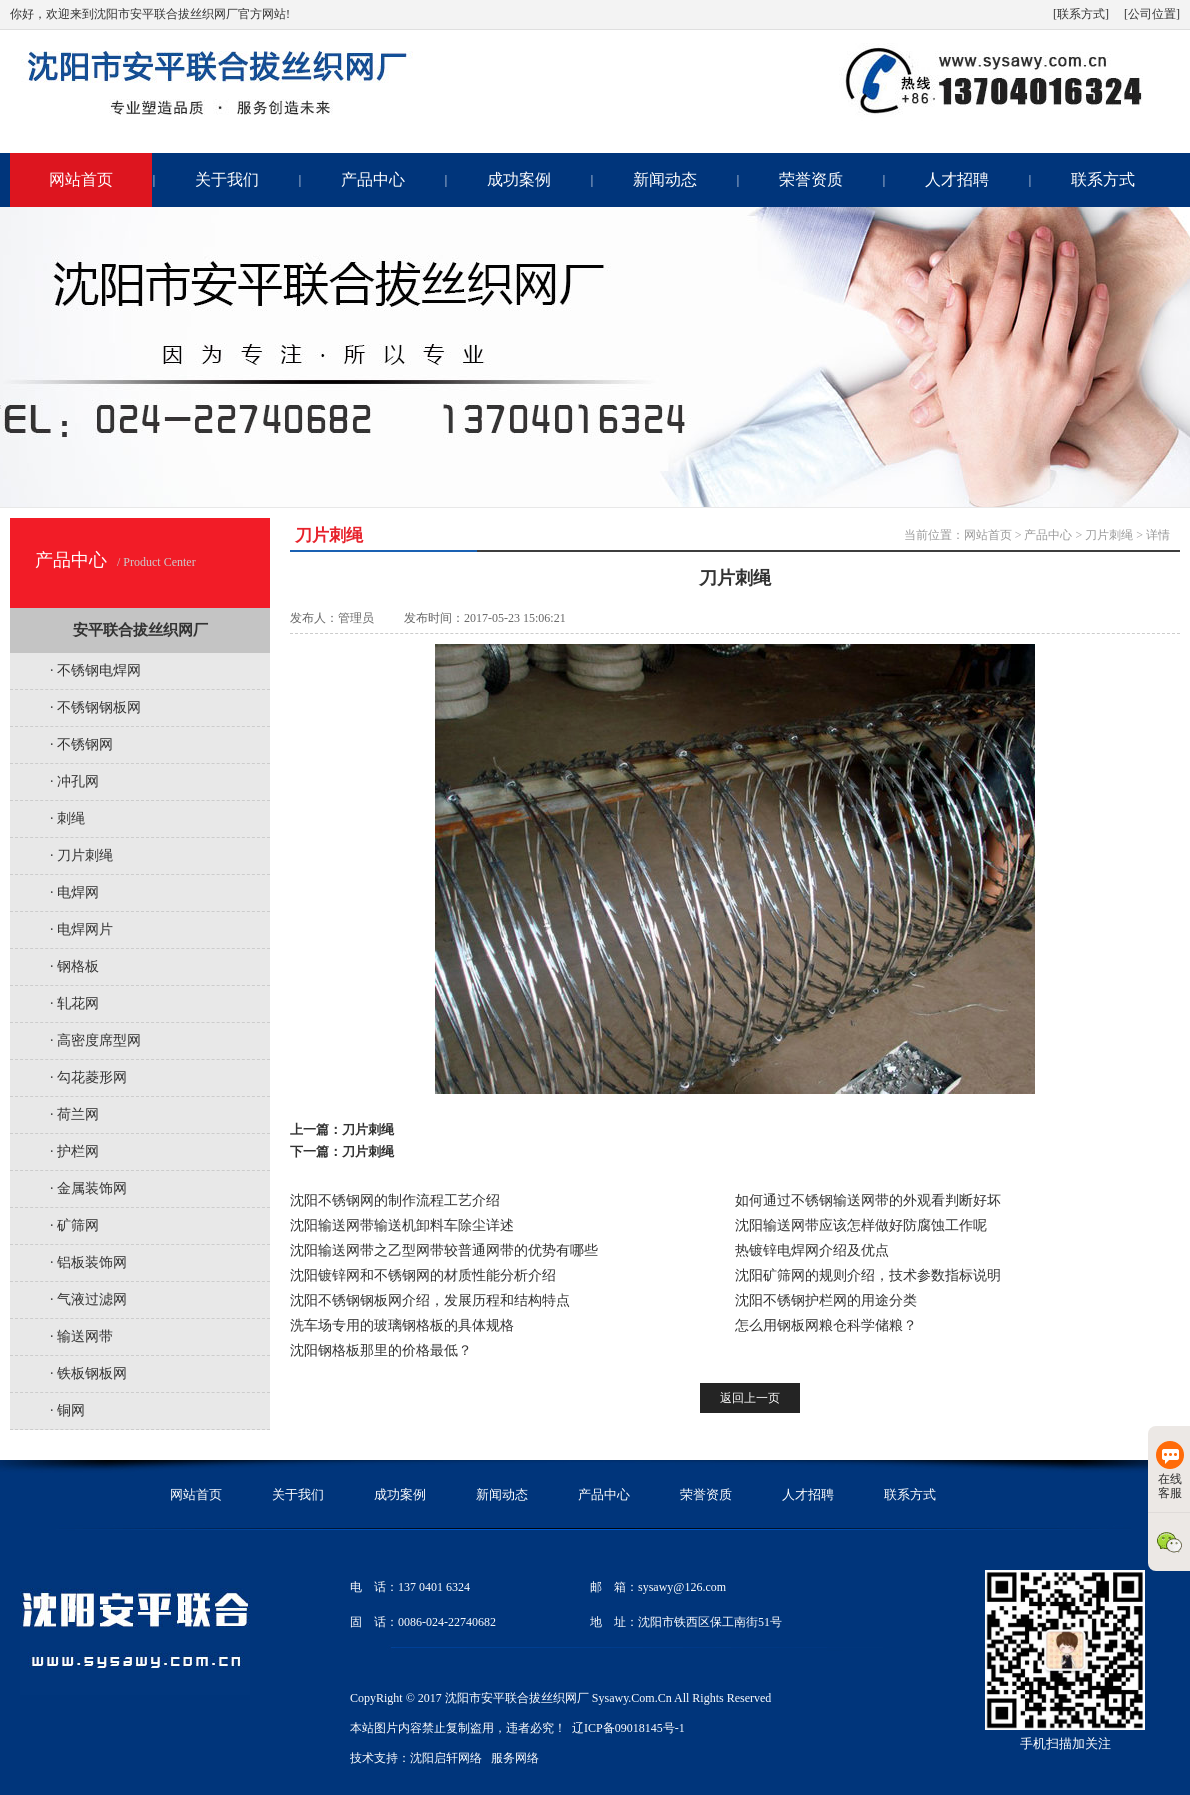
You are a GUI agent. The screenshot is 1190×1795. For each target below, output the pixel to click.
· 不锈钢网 (81, 744)
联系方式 (1103, 179)
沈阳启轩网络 (446, 1758)
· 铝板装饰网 (88, 1262)
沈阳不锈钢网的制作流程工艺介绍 (395, 1200)
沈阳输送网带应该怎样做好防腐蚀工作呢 (861, 1225)
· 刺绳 (67, 818)
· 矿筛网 (74, 1225)
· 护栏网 (74, 1151)
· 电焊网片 (81, 929)
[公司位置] (1152, 14)
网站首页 (81, 179)
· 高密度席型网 (95, 1040)
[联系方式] (1081, 14)
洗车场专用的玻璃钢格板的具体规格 (402, 1325)
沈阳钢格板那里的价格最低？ (381, 1350)
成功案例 (519, 179)
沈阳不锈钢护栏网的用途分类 (826, 1300)
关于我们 (227, 179)
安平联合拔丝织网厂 (140, 630)
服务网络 (515, 1758)
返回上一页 (750, 1398)
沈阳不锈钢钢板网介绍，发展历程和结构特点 (430, 1300)
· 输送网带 (81, 1336)
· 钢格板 (74, 966)
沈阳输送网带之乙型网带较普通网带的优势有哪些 (444, 1250)
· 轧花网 (74, 1003)
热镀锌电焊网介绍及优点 (812, 1250)
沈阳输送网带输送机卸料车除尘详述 (402, 1225)
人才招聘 (957, 179)
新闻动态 (665, 179)
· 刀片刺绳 (81, 855)
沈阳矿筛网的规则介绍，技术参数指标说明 (868, 1275)
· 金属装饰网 (88, 1188)
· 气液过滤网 (88, 1299)
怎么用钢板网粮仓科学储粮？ (826, 1325)
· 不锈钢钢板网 (95, 707)
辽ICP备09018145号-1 (628, 1728)
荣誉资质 (811, 179)
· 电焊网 (74, 892)
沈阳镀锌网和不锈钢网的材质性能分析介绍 (423, 1275)
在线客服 (1170, 1470)
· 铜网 (67, 1410)
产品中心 (373, 179)
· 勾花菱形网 (88, 1077)
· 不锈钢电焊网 (95, 670)
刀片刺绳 (1109, 535)
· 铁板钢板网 (88, 1373)
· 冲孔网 (74, 781)
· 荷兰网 (74, 1114)
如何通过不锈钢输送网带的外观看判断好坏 (868, 1200)
